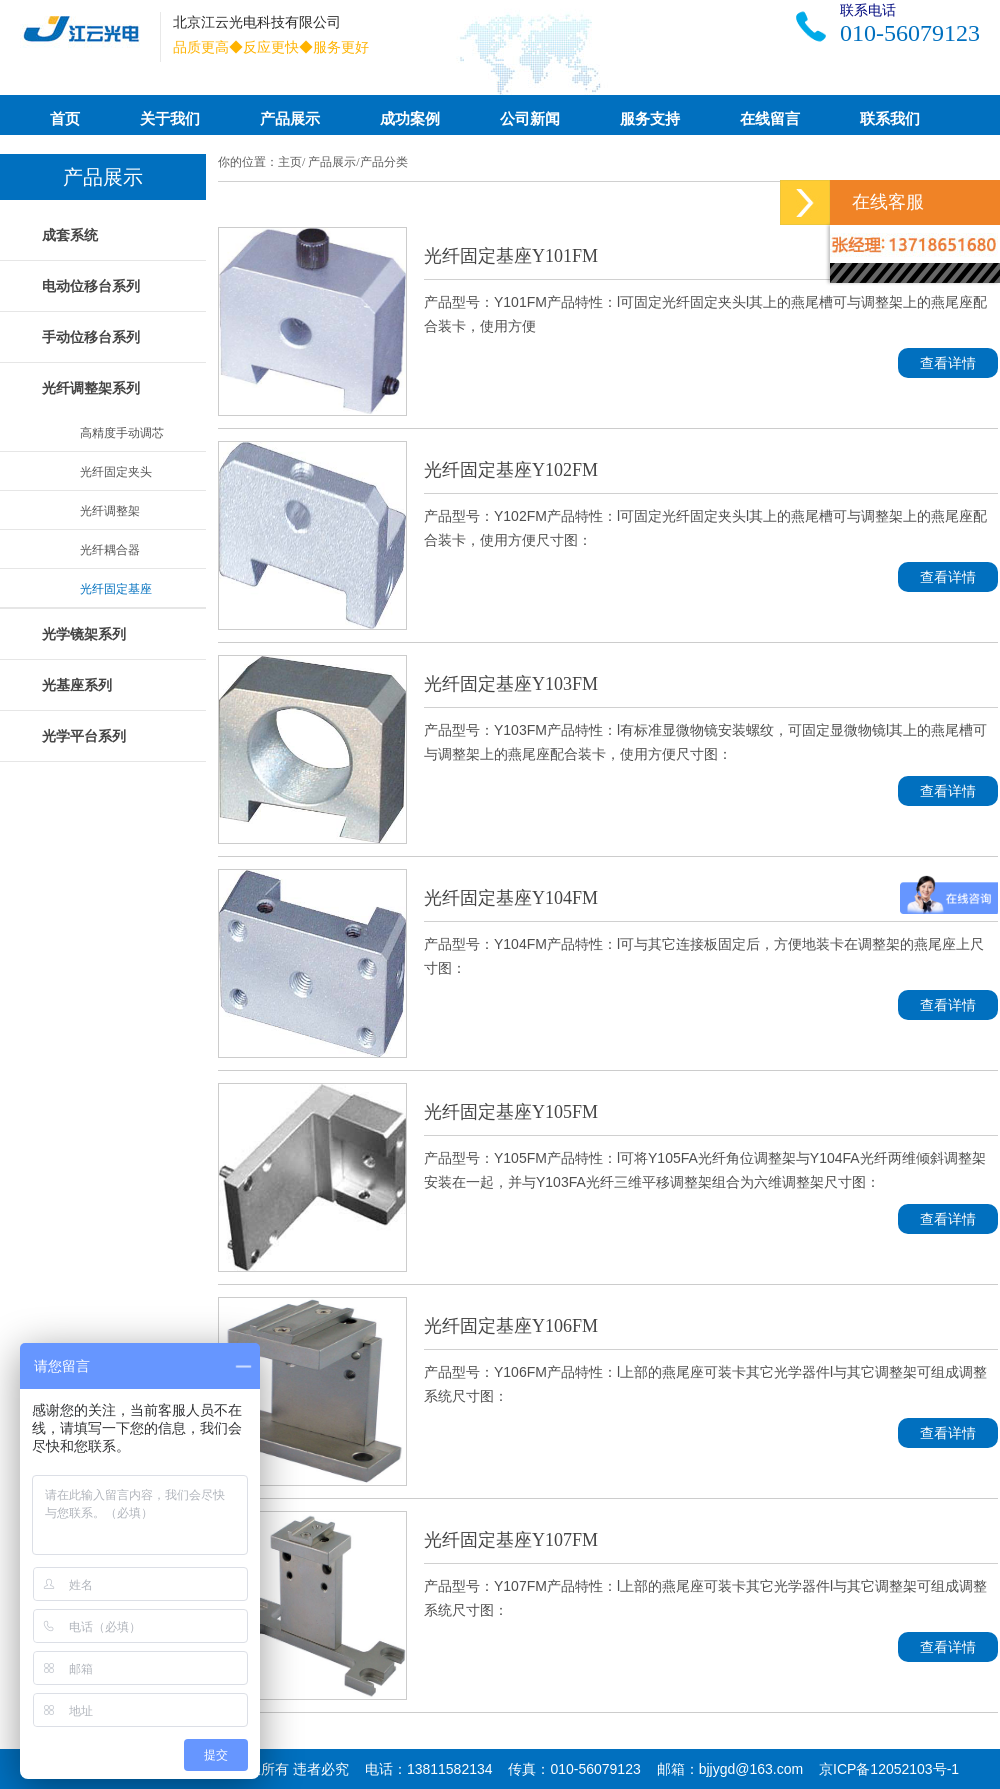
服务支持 (650, 118)
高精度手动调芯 (122, 433)
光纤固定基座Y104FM (511, 898)
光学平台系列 (84, 736)
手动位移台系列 (91, 337)
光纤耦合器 (110, 550)
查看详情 (948, 363)
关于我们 (170, 118)
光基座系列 (77, 685)
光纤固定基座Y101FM (511, 256)
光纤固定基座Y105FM (511, 1112)
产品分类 (384, 162)
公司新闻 (530, 118)
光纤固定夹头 (116, 472)
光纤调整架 (110, 511)
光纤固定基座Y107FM (511, 1540)
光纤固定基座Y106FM (511, 1326)
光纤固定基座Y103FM (511, 684)
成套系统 (70, 235)
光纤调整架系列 (91, 388)
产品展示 (290, 118)
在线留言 (770, 118)
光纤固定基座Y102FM (511, 470)
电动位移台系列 (91, 286)
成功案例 (410, 118)
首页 (65, 118)
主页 (290, 162)
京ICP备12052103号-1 (889, 1769)
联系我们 (890, 118)
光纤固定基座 (116, 589)
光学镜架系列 (84, 634)
